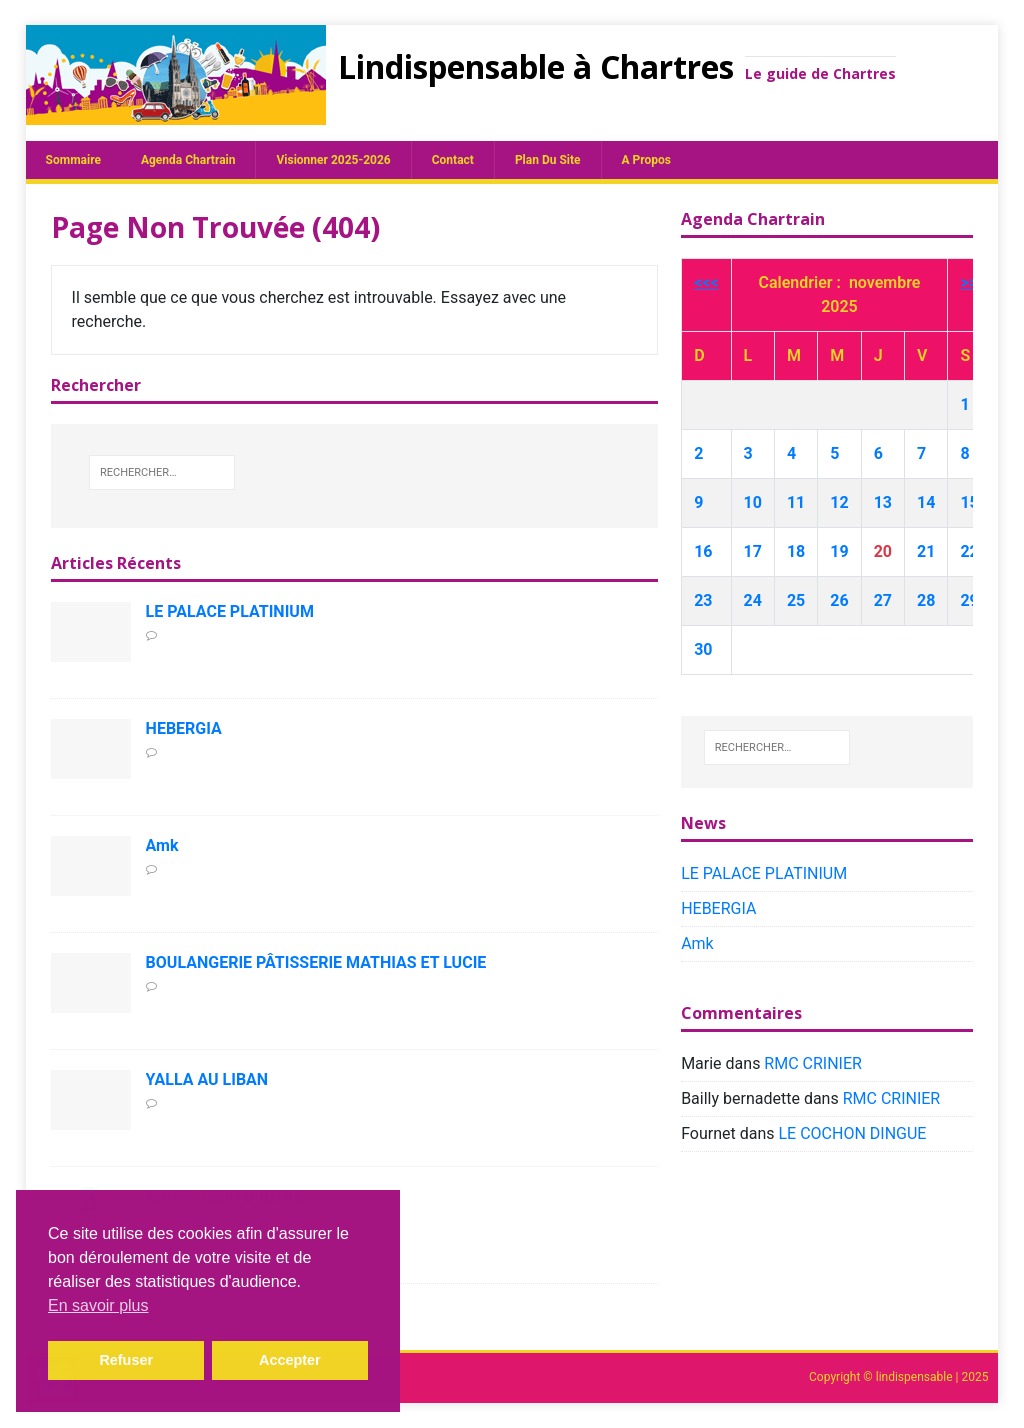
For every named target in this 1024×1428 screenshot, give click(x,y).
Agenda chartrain (188, 160)
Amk (162, 845)
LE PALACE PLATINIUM (230, 611)
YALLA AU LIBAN (207, 1079)
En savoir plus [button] (98, 1305)
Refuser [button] (126, 1360)
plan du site (548, 160)
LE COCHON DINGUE (853, 1133)
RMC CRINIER (813, 1063)
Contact (453, 160)
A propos (646, 160)
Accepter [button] (290, 1360)
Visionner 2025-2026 (333, 160)
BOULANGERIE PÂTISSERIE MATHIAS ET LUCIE (316, 962)
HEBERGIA (184, 728)
